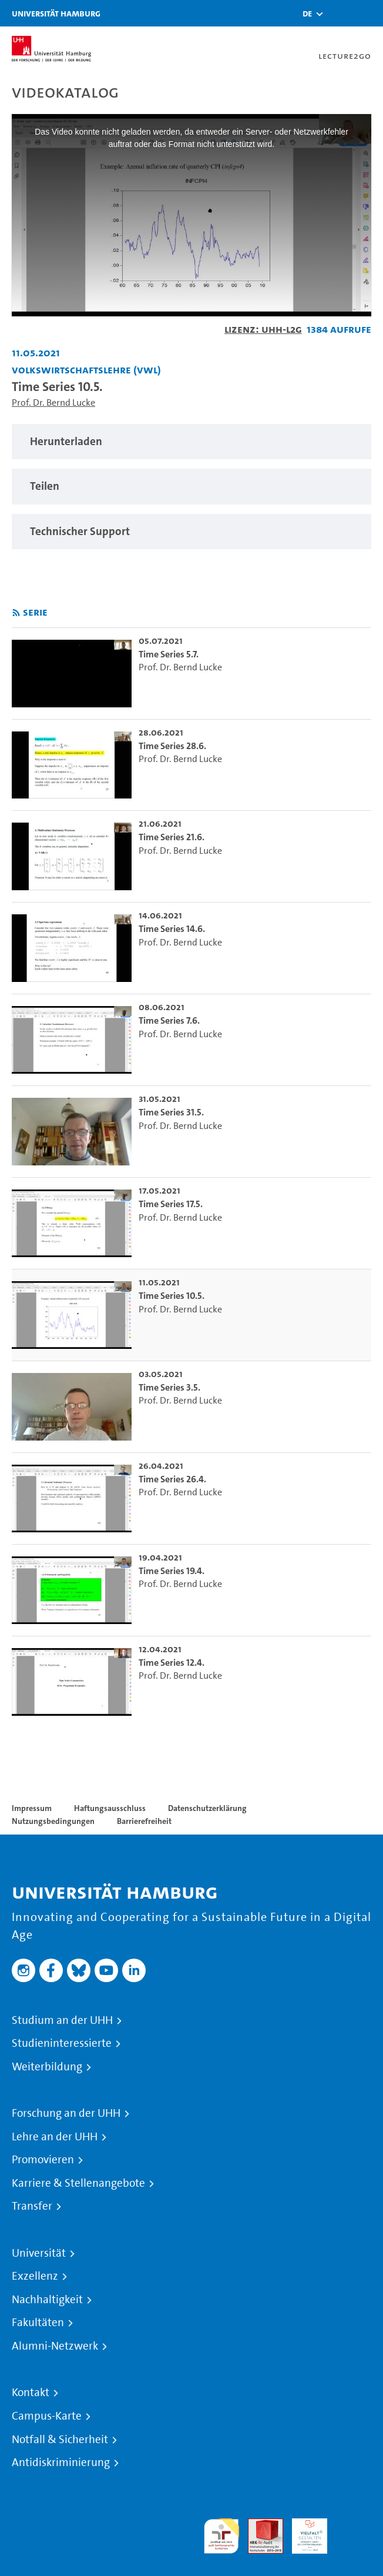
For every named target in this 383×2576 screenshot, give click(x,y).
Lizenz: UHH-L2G (263, 329)
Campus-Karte (47, 2416)
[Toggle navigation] (368, 13)
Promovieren (43, 2159)
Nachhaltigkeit (47, 2299)
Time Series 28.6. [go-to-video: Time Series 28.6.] (172, 746)
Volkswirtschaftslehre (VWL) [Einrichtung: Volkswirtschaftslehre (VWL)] (86, 369)
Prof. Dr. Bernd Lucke (53, 402)
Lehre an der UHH (55, 2136)
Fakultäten (38, 2322)
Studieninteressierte (62, 2043)
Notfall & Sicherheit (60, 2439)
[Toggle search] (339, 13)
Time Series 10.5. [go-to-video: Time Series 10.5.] (171, 1295)
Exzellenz (35, 2276)
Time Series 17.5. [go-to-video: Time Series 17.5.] (171, 1204)
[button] (307, 13)
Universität (39, 2253)
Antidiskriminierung (61, 2462)
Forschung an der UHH (66, 2113)
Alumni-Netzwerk (55, 2346)
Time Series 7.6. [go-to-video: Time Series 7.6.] (169, 1020)
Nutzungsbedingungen (53, 1821)
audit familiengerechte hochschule (221, 2536)
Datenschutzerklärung (207, 1808)
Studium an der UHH (62, 2020)
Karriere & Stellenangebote (78, 2183)
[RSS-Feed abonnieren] (16, 613)
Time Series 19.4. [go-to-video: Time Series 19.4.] (171, 1571)
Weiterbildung (47, 2066)
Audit (259, 2525)
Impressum (32, 1808)
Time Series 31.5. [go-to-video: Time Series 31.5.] (171, 1112)
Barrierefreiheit (144, 1821)
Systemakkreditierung (353, 2525)
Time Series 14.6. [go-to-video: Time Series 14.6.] (172, 929)
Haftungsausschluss (110, 1808)
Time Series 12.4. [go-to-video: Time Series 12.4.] (171, 1662)
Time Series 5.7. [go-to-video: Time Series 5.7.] (169, 654)
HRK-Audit (303, 2532)
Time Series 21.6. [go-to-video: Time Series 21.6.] (171, 837)
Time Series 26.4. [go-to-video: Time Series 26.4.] (172, 1479)
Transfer (32, 2206)
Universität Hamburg (56, 13)
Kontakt (30, 2392)
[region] (191, 442)
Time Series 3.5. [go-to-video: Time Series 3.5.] (169, 1387)
